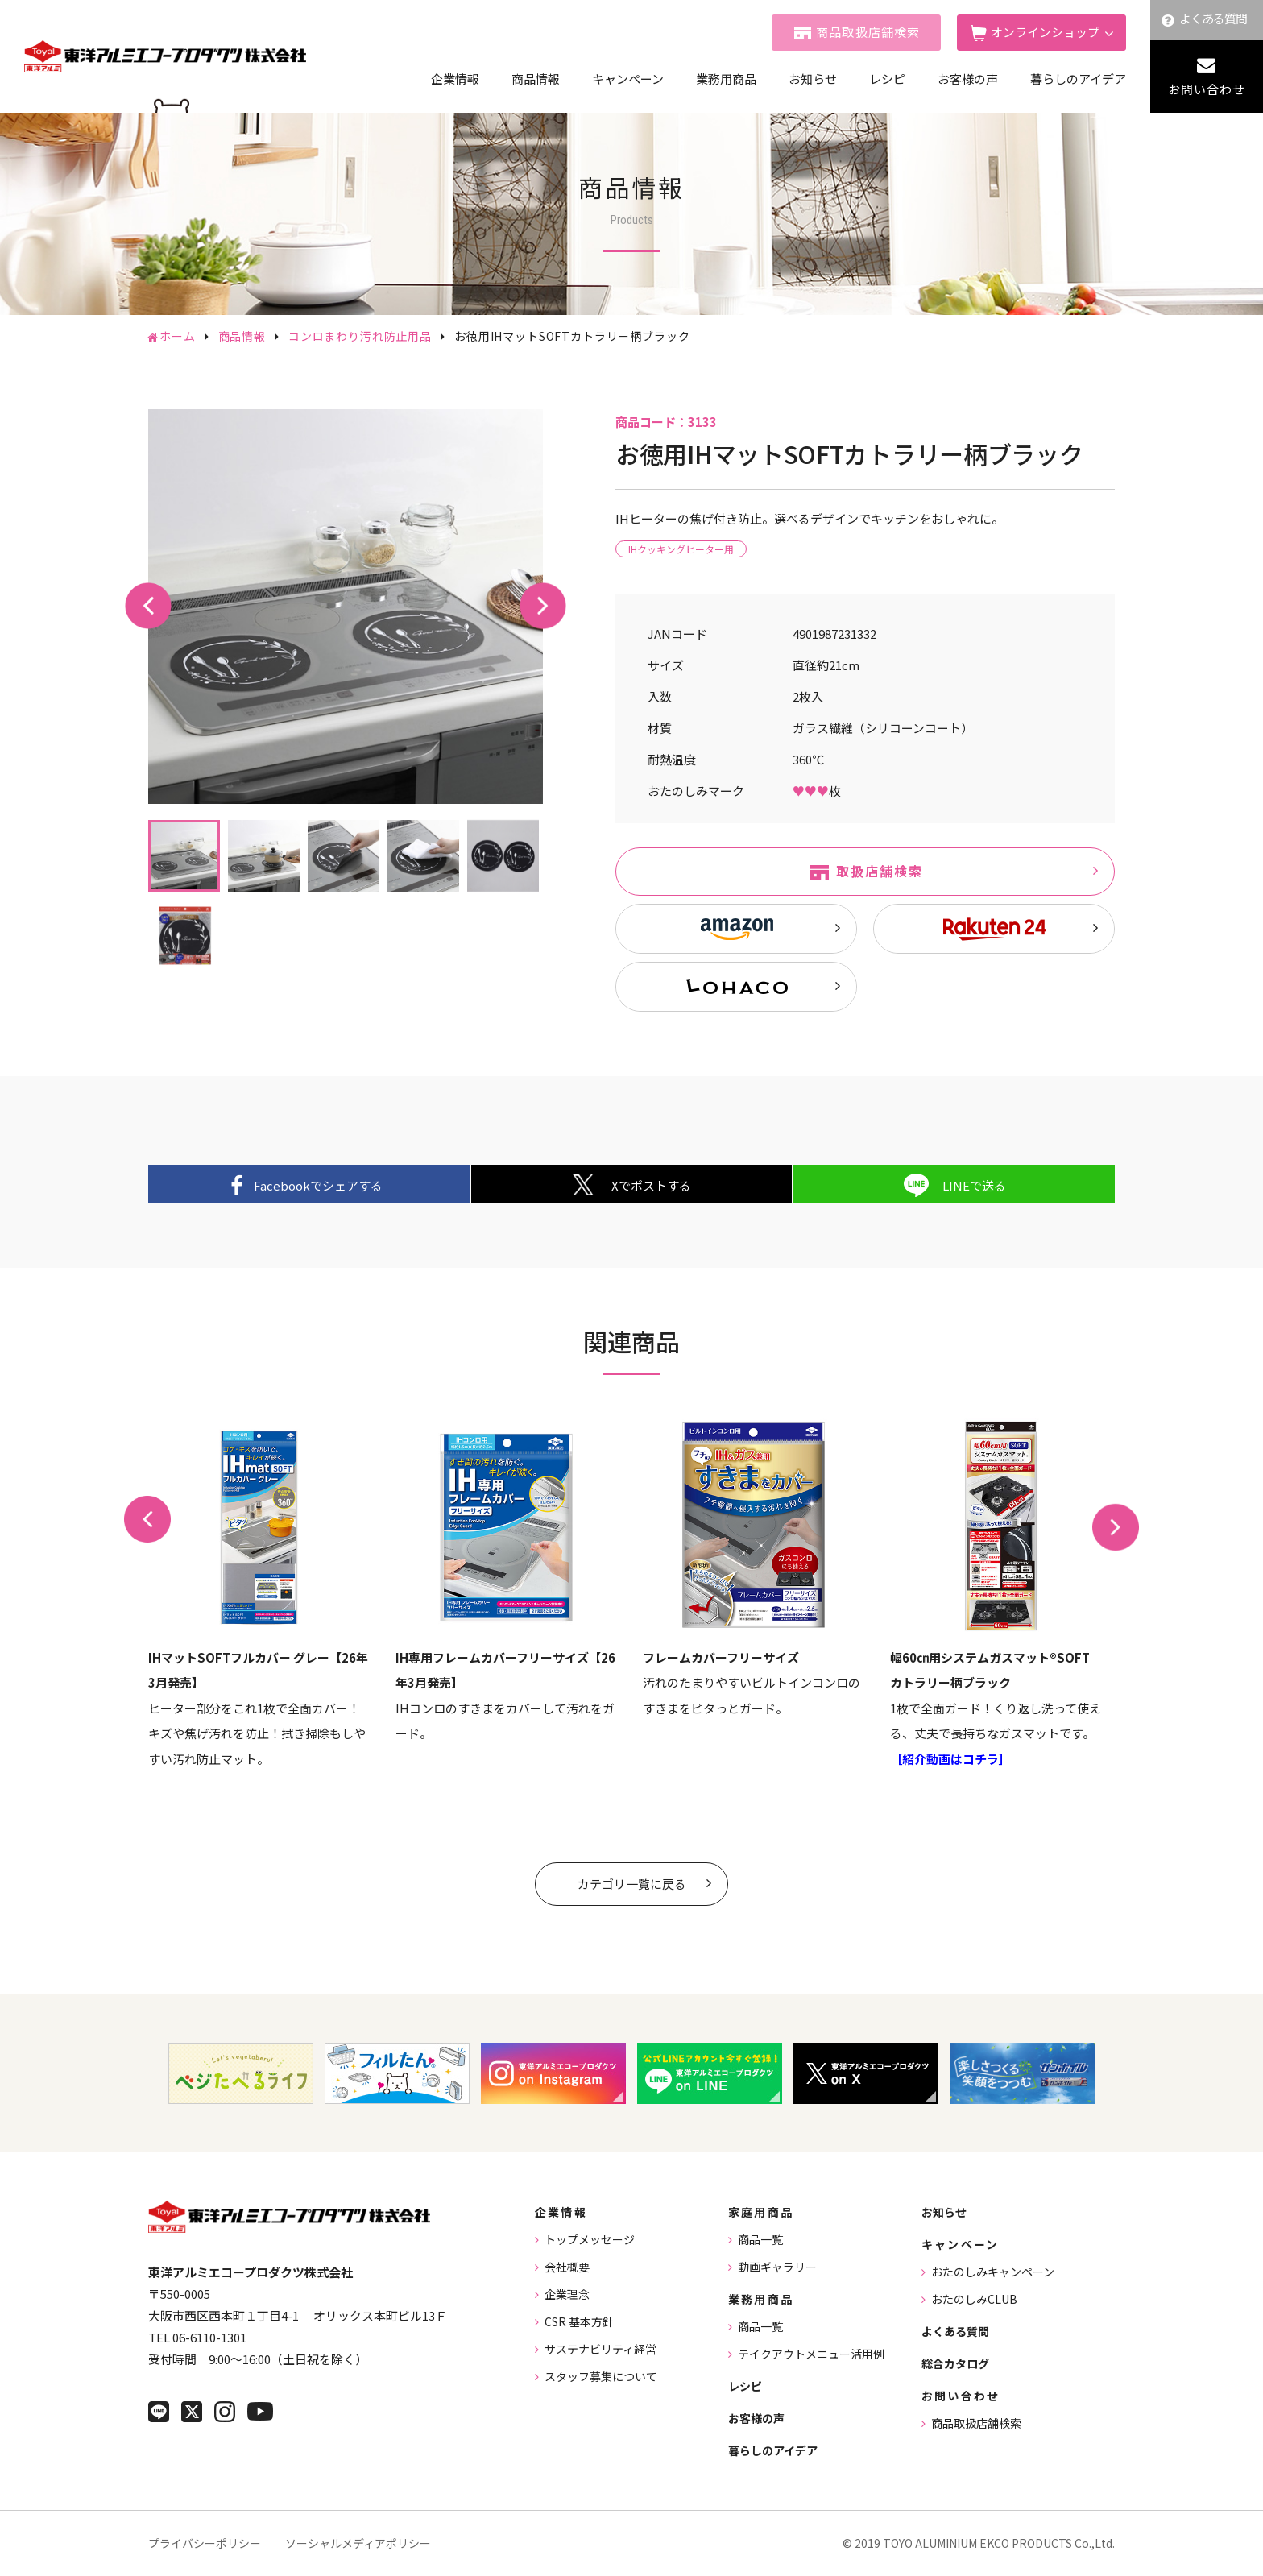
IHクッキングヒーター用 (681, 549)
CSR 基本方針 (579, 2321)
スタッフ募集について (601, 2376)
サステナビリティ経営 (600, 2349)
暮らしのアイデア (1078, 78)
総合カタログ (955, 2363)
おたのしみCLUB (974, 2299)
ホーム (177, 336)
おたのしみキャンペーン (992, 2271)
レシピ (887, 78)
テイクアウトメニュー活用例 (811, 2354)
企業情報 (455, 78)
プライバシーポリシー (204, 2543)
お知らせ (813, 78)
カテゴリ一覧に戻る (632, 1883)
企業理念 (567, 2294)
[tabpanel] (345, 606)
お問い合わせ (1206, 89)
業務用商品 (726, 78)
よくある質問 (1213, 18)
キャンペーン (628, 78)
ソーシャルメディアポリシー (358, 2543)
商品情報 (535, 78)
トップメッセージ (590, 2239)
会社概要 (567, 2267)
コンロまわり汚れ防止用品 (360, 336)
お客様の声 (968, 78)
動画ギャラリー (777, 2267)
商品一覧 (760, 2239)
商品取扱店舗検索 (868, 31)
